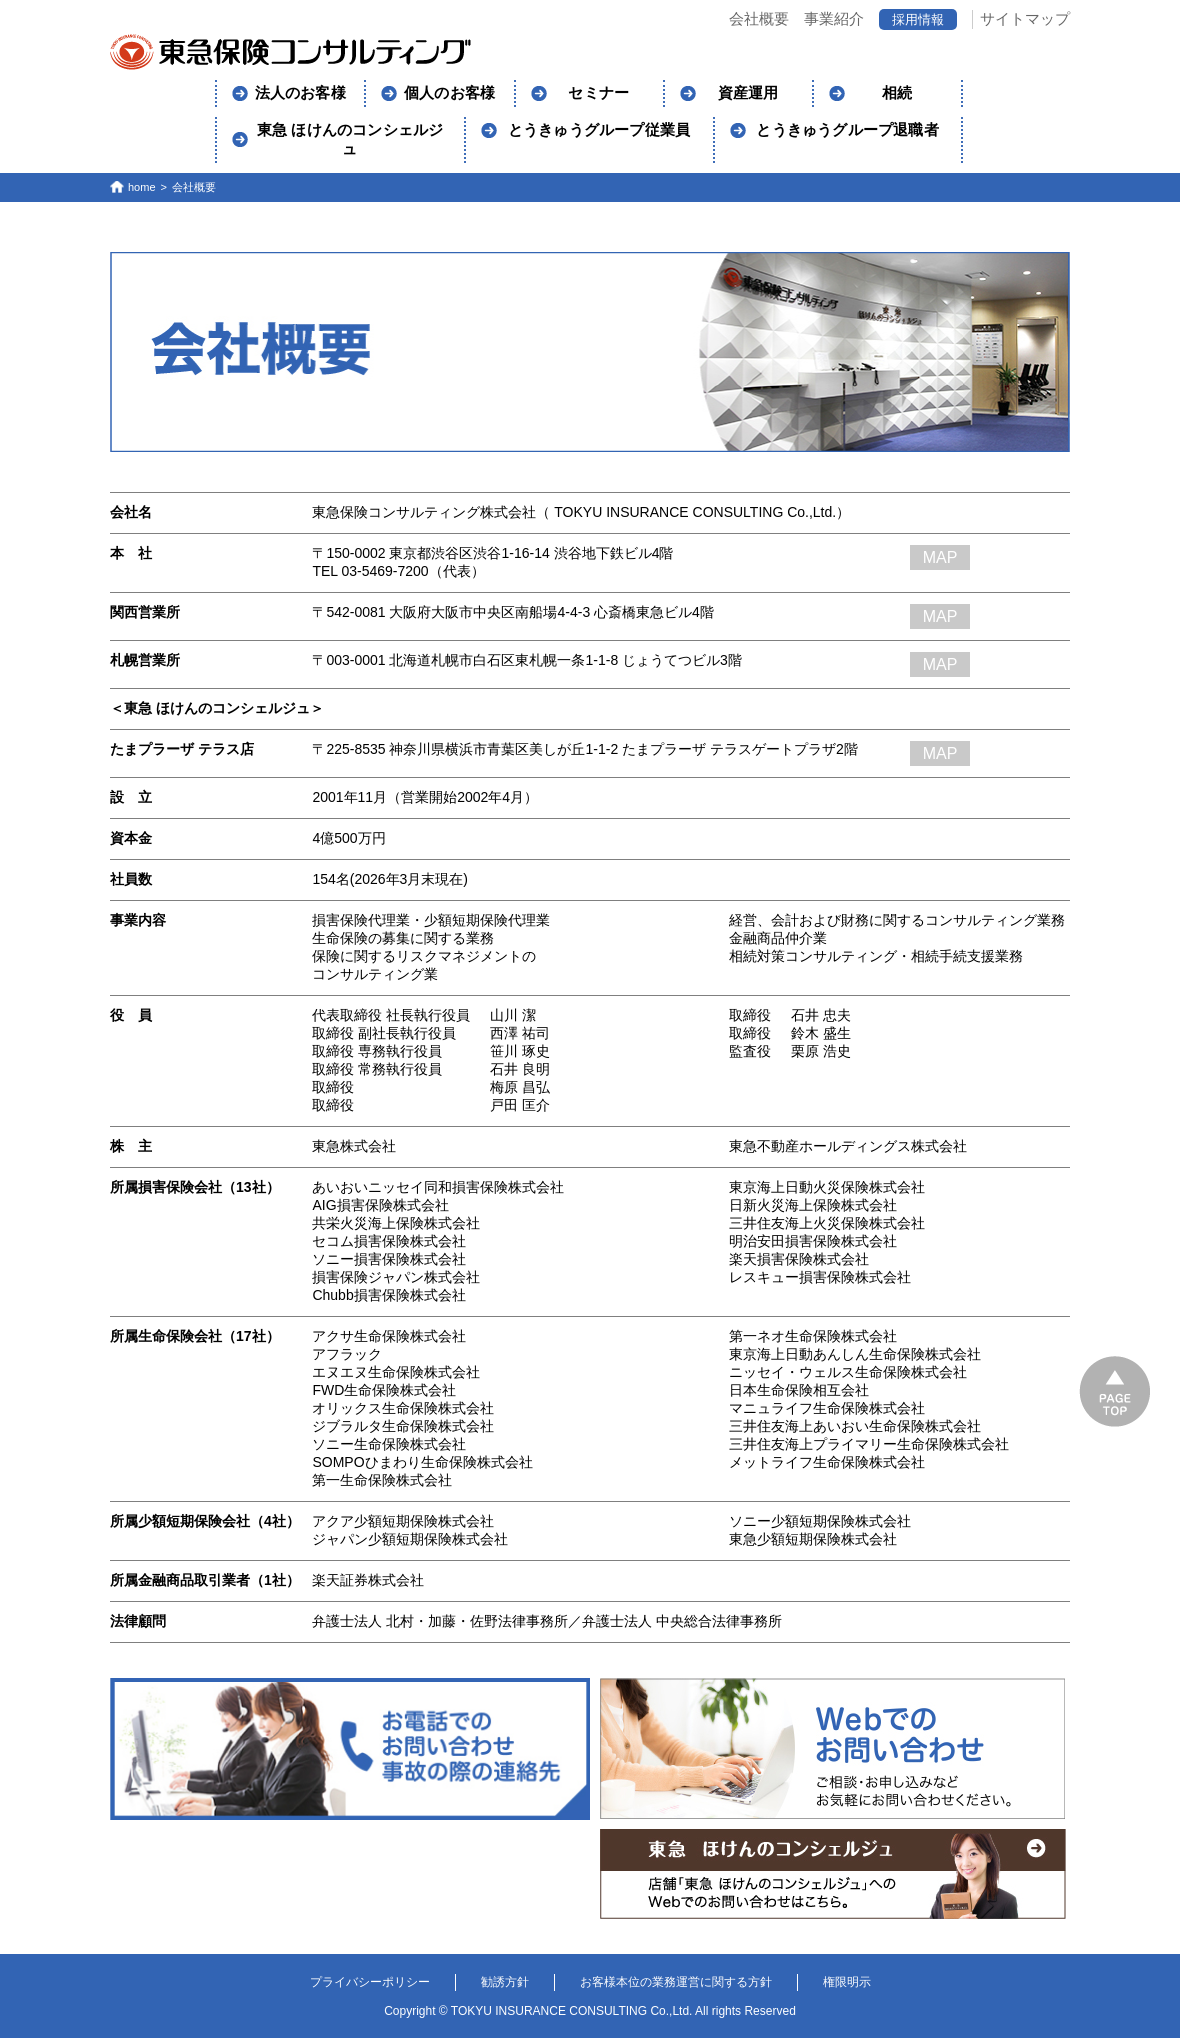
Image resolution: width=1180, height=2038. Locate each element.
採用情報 (918, 19)
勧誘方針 (505, 1982)
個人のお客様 (449, 93)
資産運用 (748, 93)
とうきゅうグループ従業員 (599, 130)
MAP (940, 557)
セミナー (598, 93)
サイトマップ (1025, 18)
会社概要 (759, 18)
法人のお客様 (300, 93)
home (142, 187)
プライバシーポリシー (370, 1982)
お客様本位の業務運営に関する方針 (676, 1982)
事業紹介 (834, 18)
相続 (897, 93)
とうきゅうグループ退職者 (847, 130)
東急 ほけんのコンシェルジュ (350, 139)
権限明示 (847, 1982)
